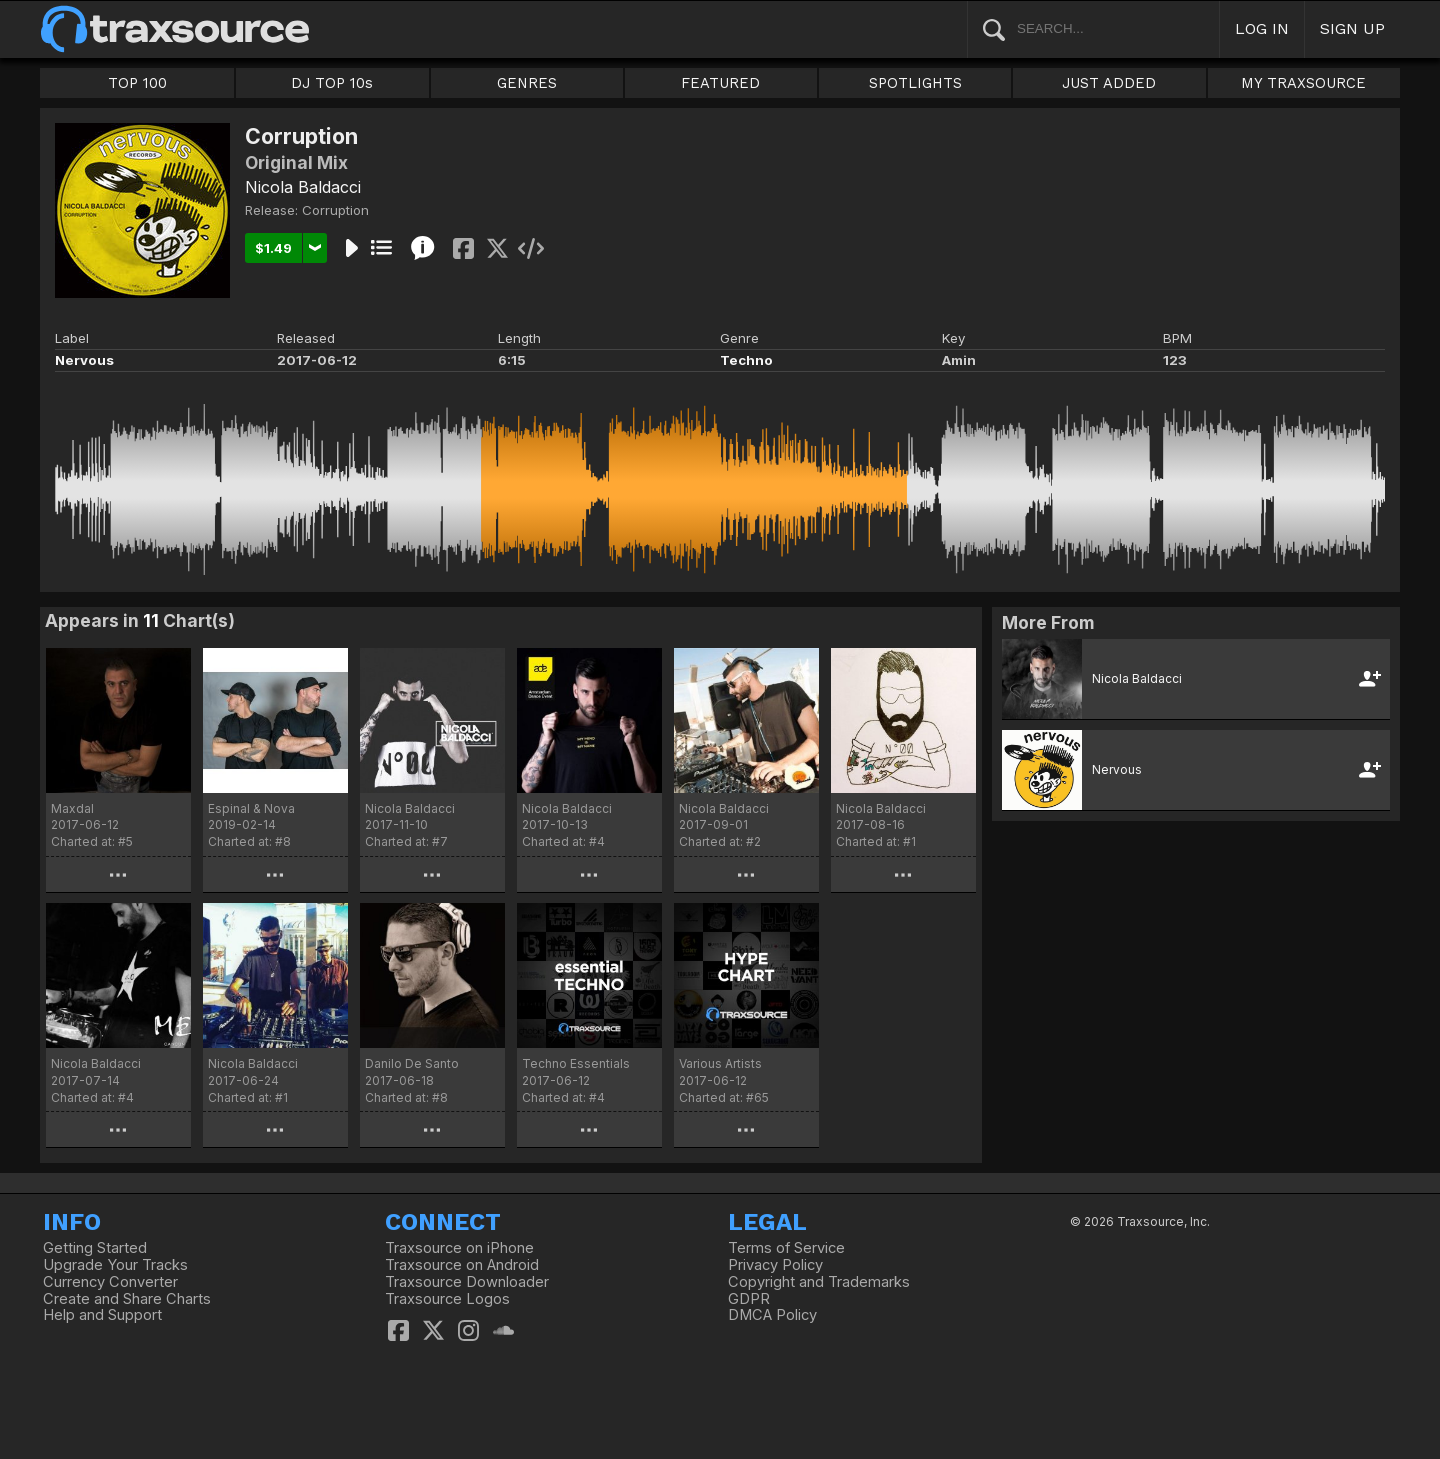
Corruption (335, 210)
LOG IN (1262, 28)
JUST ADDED (1109, 83)
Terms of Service (786, 1248)
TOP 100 (137, 83)
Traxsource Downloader (467, 1282)
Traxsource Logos (447, 1299)
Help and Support (102, 1315)
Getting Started (95, 1248)
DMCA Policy (772, 1315)
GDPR (749, 1299)
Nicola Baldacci (303, 187)
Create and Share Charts (127, 1299)
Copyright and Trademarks (819, 1282)
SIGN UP (1352, 28)
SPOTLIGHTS (915, 83)
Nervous (84, 360)
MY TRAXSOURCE (1303, 83)
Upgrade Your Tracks (115, 1265)
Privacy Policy (775, 1265)
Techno (746, 360)
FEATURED (720, 83)
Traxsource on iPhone (459, 1248)
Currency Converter (110, 1282)
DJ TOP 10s (332, 83)
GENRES (527, 83)
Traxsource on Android (462, 1265)
